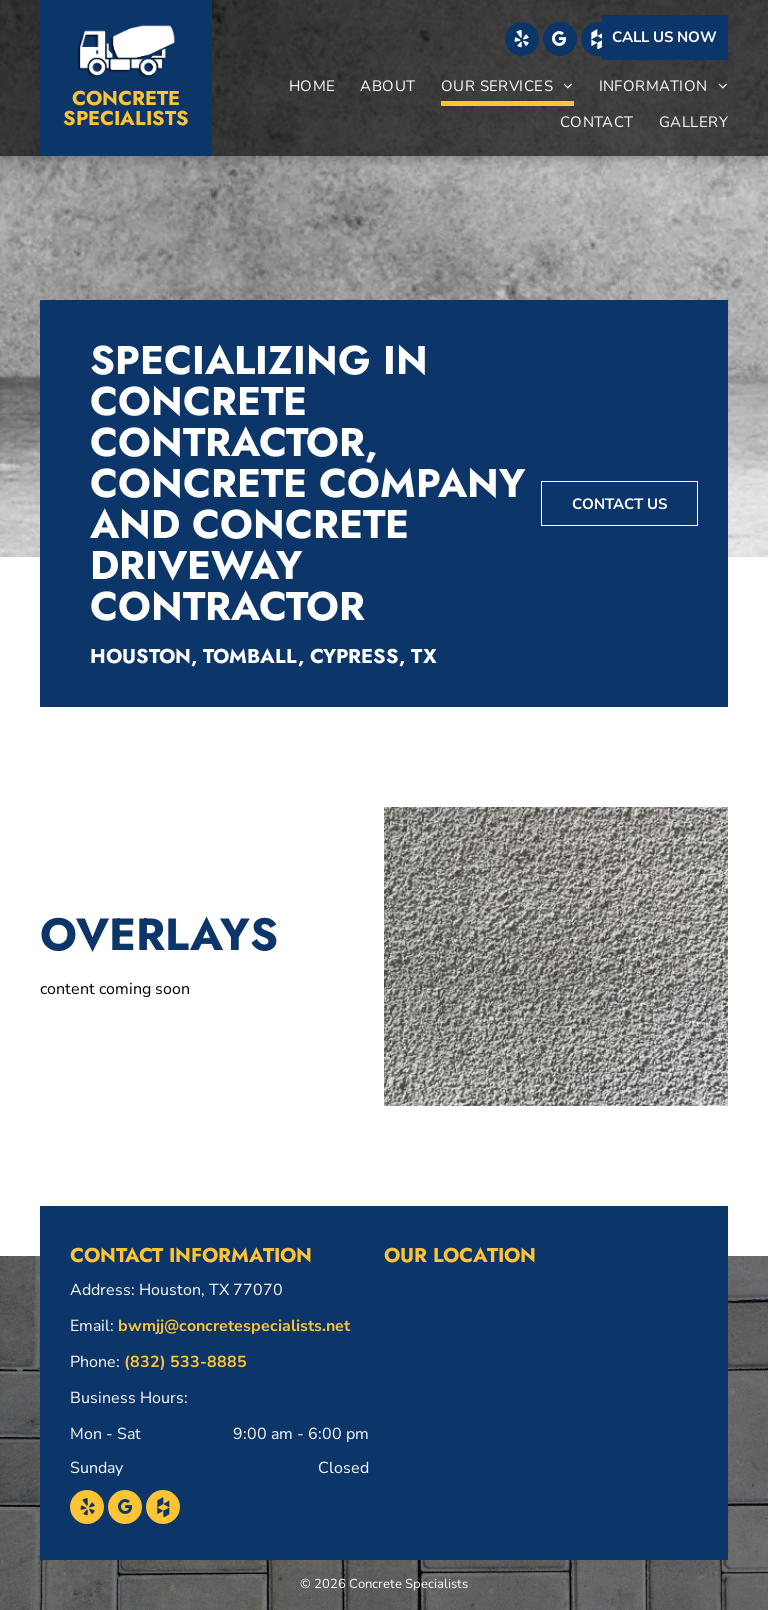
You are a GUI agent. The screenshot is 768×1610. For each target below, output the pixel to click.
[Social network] (598, 41)
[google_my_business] (560, 41)
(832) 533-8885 (185, 1362)
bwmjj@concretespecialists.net (234, 1326)
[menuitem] (300, 88)
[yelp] (522, 41)
